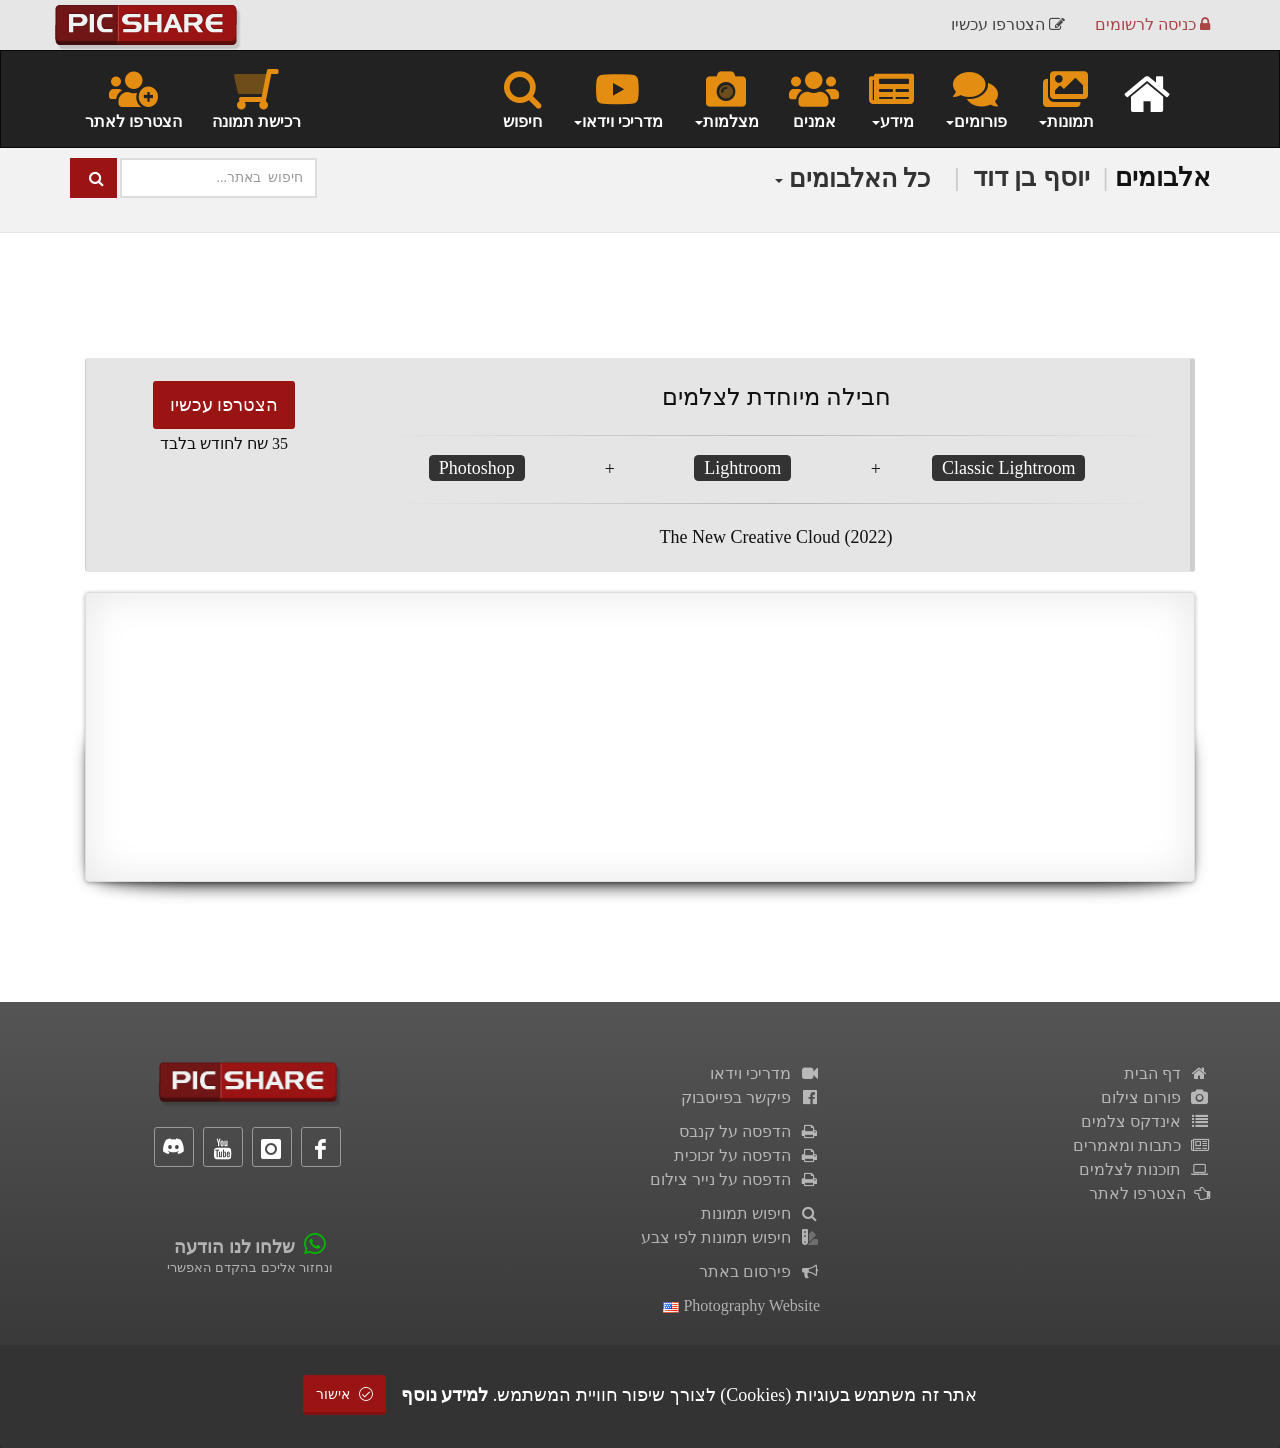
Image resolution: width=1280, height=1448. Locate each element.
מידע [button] (891, 98)
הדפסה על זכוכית (747, 1155)
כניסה (1152, 24)
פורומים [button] (975, 98)
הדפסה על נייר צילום (735, 1179)
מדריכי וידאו (765, 1073)
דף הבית (1167, 1073)
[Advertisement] (640, 737)
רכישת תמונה (256, 98)
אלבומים (1162, 177)
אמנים (814, 98)
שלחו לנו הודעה (234, 1247)
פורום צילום (1155, 1097)
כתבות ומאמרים (1141, 1145)
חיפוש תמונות (760, 1213)
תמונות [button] (1065, 98)
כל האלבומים (853, 178)
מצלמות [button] (726, 98)
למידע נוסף (445, 1395)
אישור (345, 1394)
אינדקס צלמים (1145, 1121)
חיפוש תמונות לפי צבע (730, 1237)
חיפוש (522, 98)
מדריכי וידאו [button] (617, 98)
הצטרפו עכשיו (224, 405)
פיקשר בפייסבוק (750, 1097)
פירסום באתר (759, 1271)
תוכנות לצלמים (1144, 1169)
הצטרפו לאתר (133, 98)
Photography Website (741, 1305)
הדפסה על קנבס (749, 1131)
